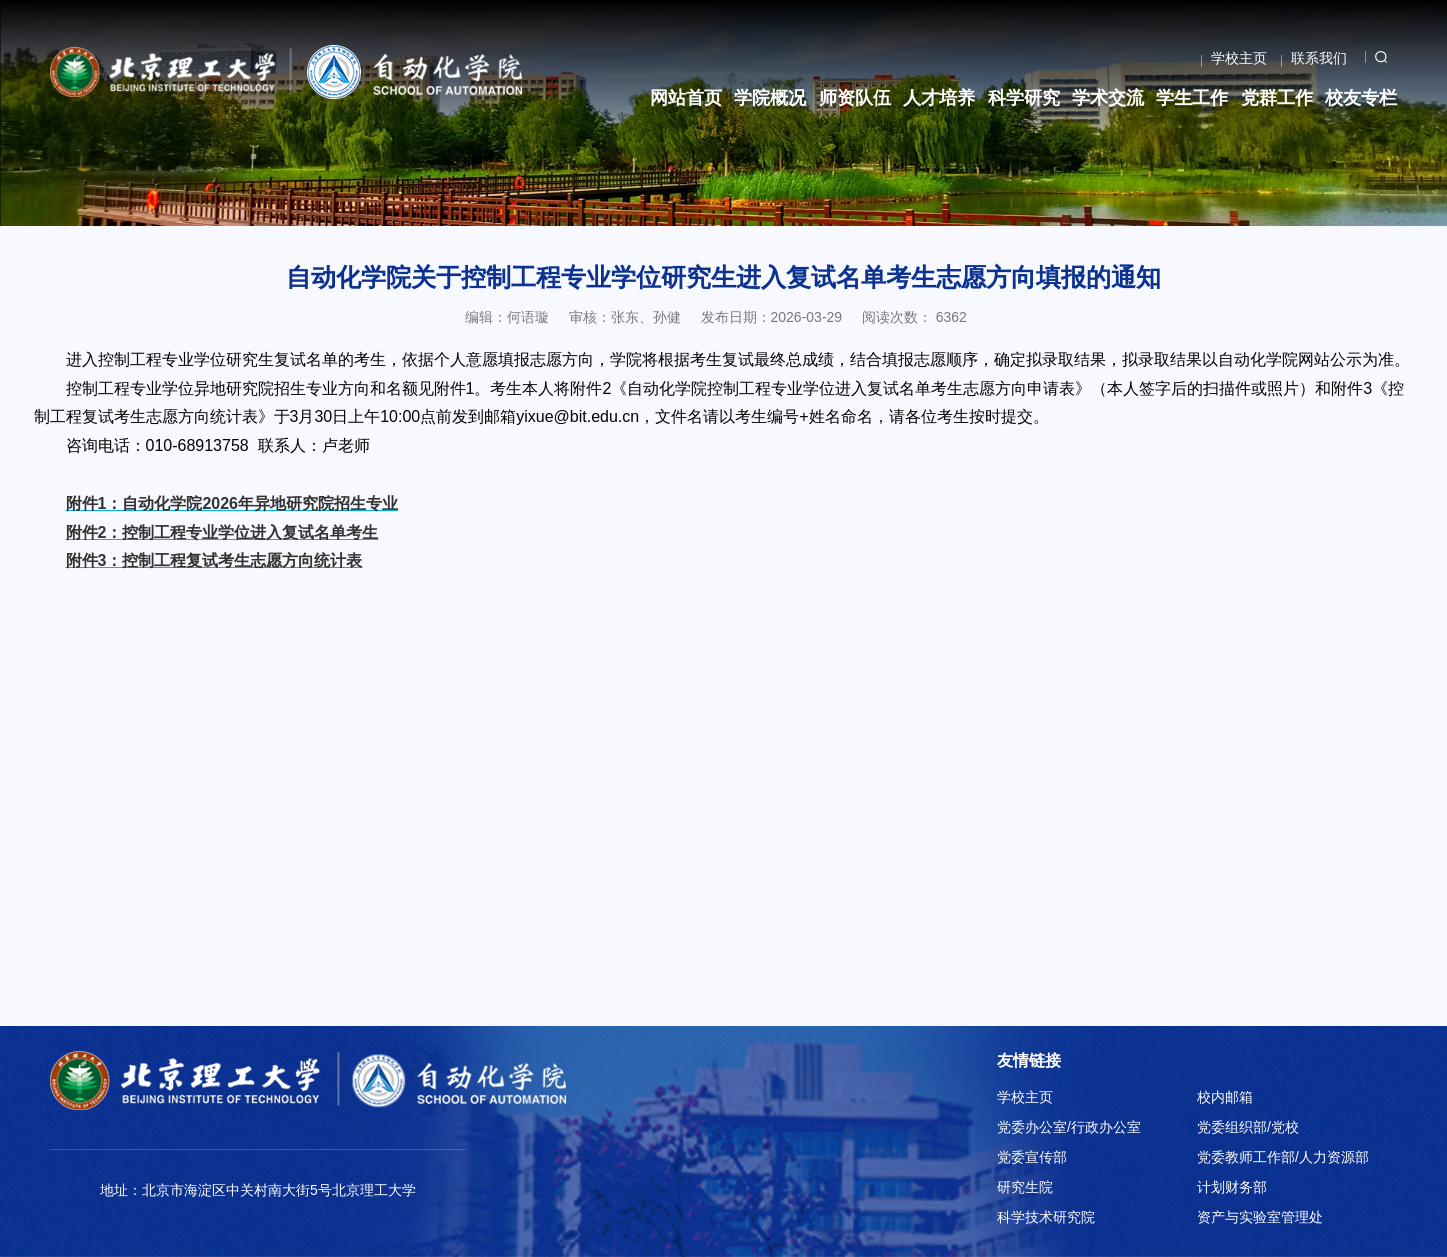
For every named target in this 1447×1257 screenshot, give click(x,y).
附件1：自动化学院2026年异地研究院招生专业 (232, 503)
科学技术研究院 (1046, 1217)
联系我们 (1319, 58)
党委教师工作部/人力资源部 (1283, 1157)
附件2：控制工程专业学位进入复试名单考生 (222, 532)
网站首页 (686, 98)
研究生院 (1025, 1187)
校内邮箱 (1225, 1097)
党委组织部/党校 (1248, 1127)
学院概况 (770, 98)
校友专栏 (1361, 98)
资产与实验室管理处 (1260, 1217)
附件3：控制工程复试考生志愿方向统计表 (214, 560)
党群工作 (1277, 98)
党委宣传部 (1032, 1157)
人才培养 (939, 98)
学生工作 (1192, 98)
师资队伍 (855, 98)
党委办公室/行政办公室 (1069, 1127)
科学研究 (1024, 98)
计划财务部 (1232, 1187)
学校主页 (1239, 58)
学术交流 (1108, 98)
